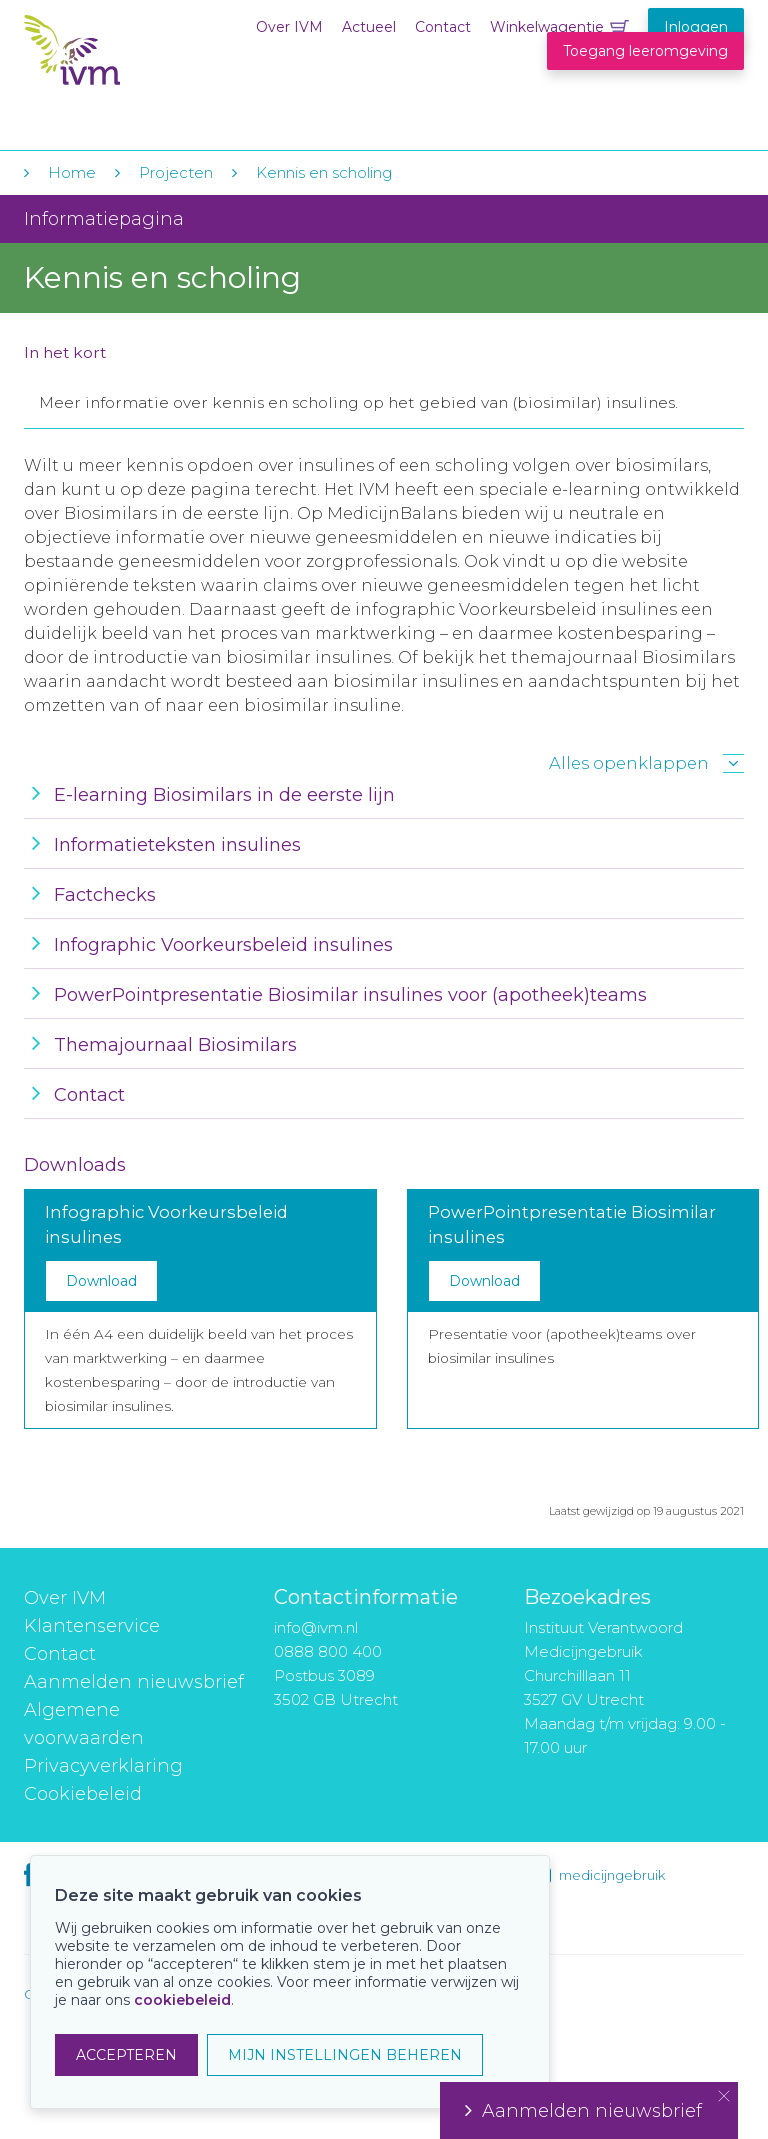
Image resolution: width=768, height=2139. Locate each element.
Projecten (176, 172)
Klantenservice (92, 1626)
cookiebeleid (182, 2000)
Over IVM (289, 27)
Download (101, 1281)
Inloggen (696, 27)
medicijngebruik (612, 1875)
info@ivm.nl (316, 1627)
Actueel (369, 27)
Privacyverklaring (103, 1766)
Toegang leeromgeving (645, 51)
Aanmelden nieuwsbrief (134, 1682)
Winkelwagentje (547, 27)
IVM (146, 58)
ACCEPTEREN (126, 2055)
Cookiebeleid (83, 1794)
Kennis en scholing (324, 172)
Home (72, 172)
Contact (443, 27)
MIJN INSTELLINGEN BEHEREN (345, 2055)
